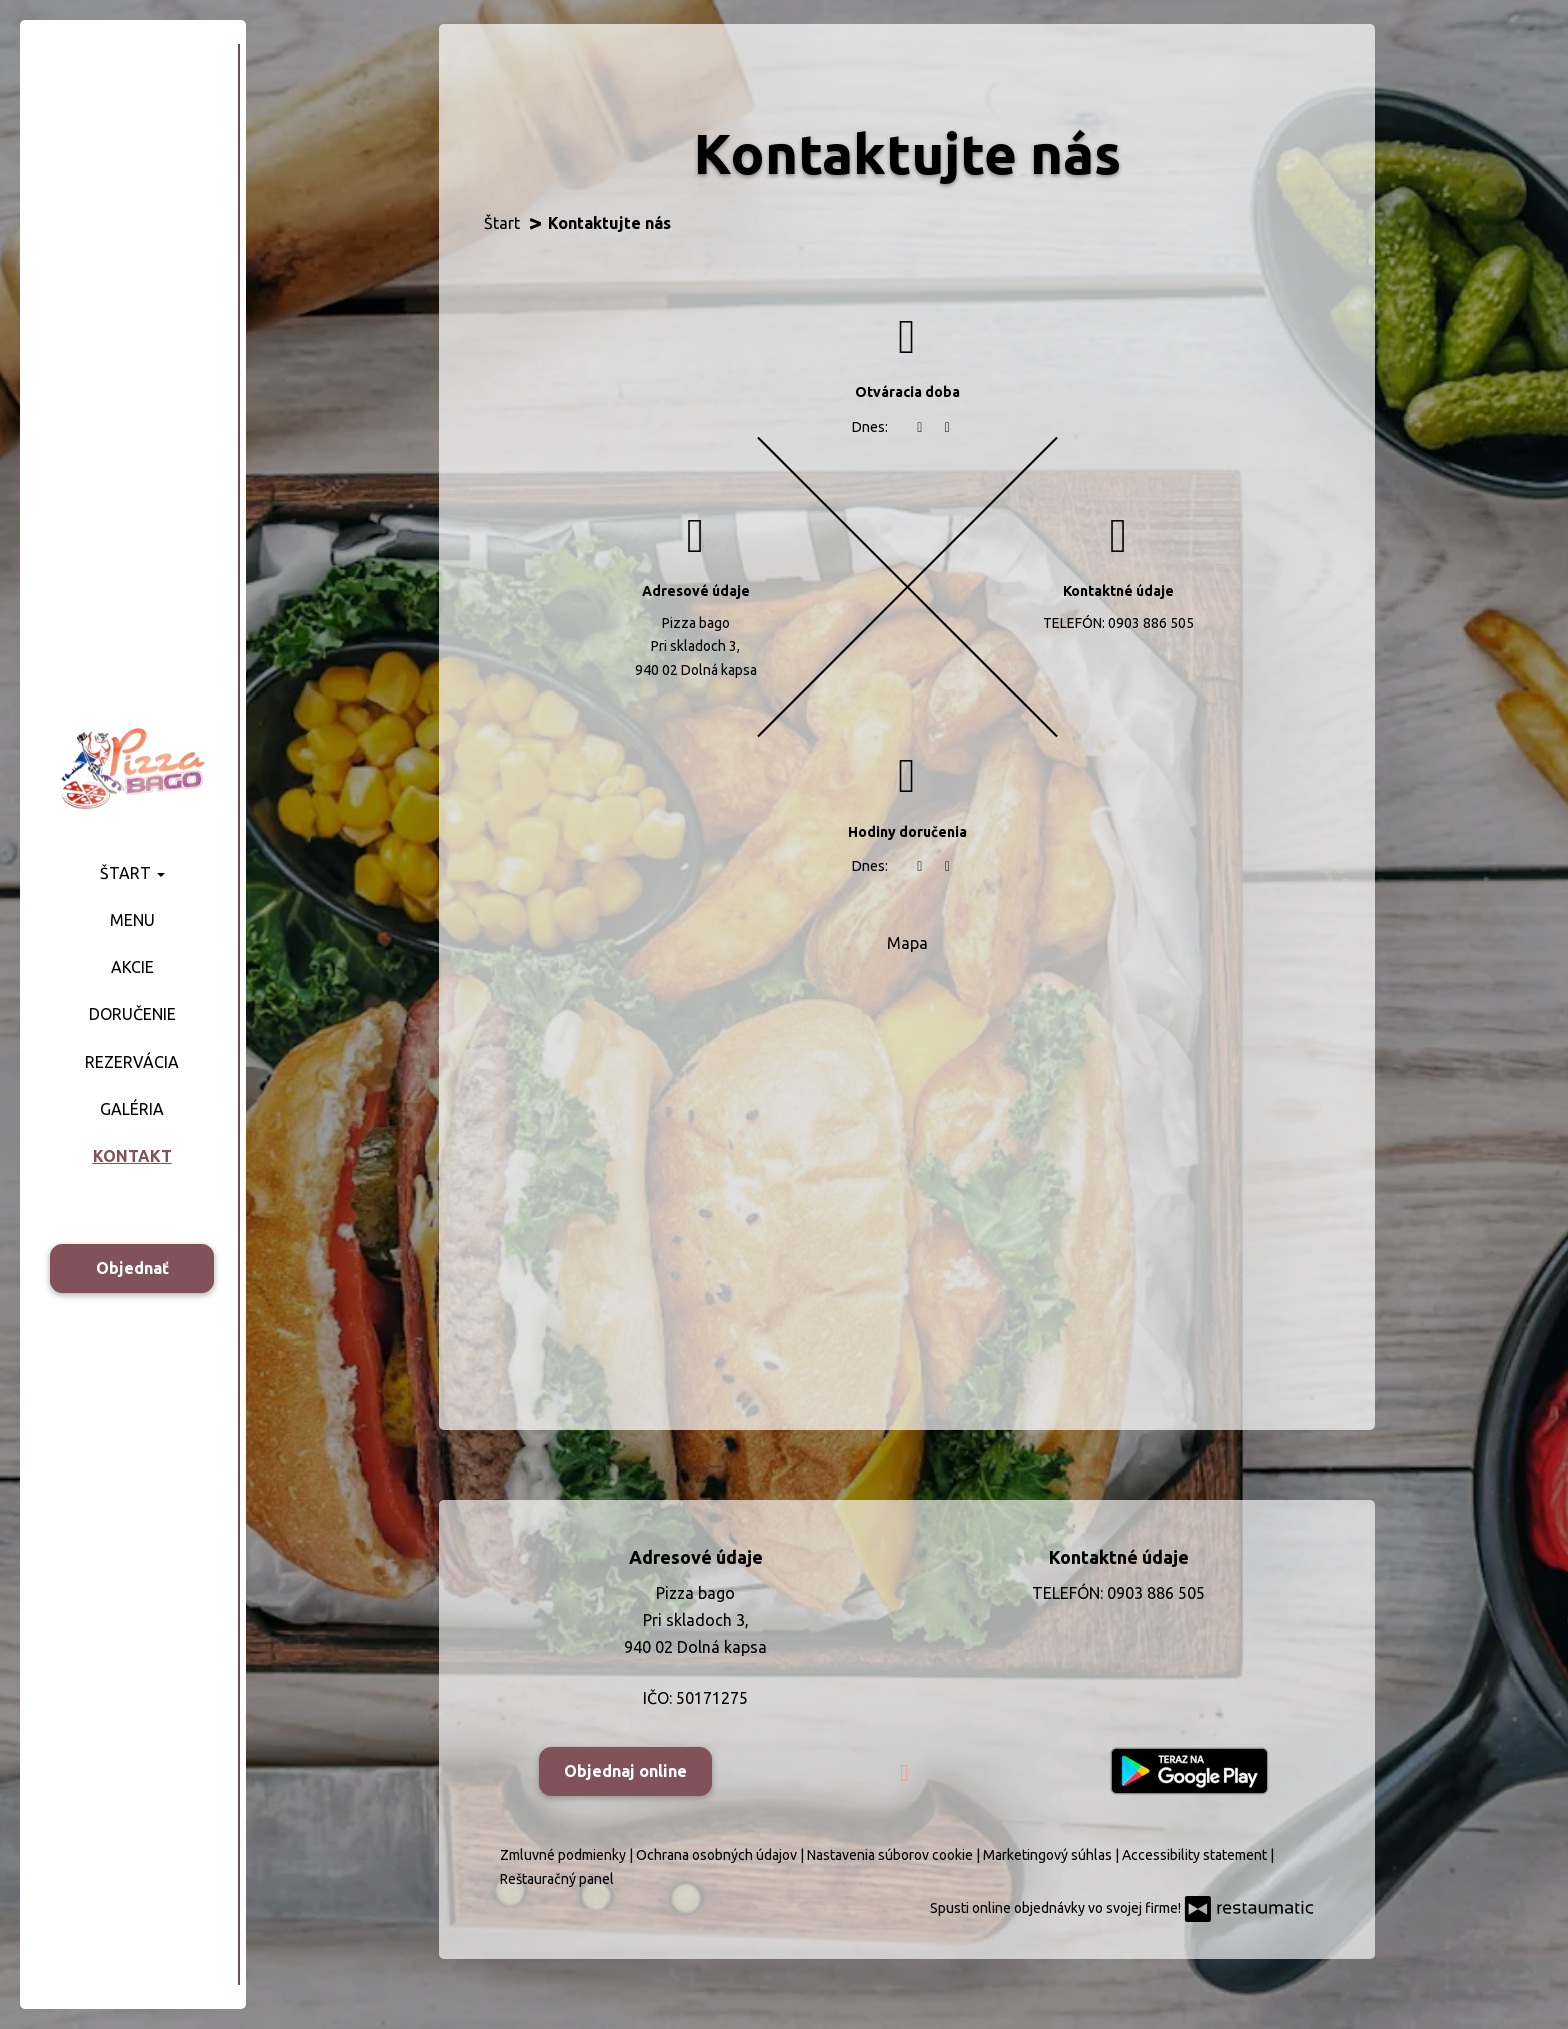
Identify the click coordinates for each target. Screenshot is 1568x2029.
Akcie (132, 967)
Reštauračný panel (557, 1879)
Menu (132, 920)
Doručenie (132, 1014)
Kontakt (132, 1156)
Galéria (132, 1109)
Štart (132, 873)
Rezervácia (132, 1062)
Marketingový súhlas (1049, 1855)
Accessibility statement (1196, 1855)
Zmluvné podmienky (564, 1855)
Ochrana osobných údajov (718, 1855)
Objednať (132, 1268)
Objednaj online (625, 1771)
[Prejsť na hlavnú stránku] (132, 767)
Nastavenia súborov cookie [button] (891, 1855)
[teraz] (920, 428)
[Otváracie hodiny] (948, 428)
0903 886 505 (1151, 623)
